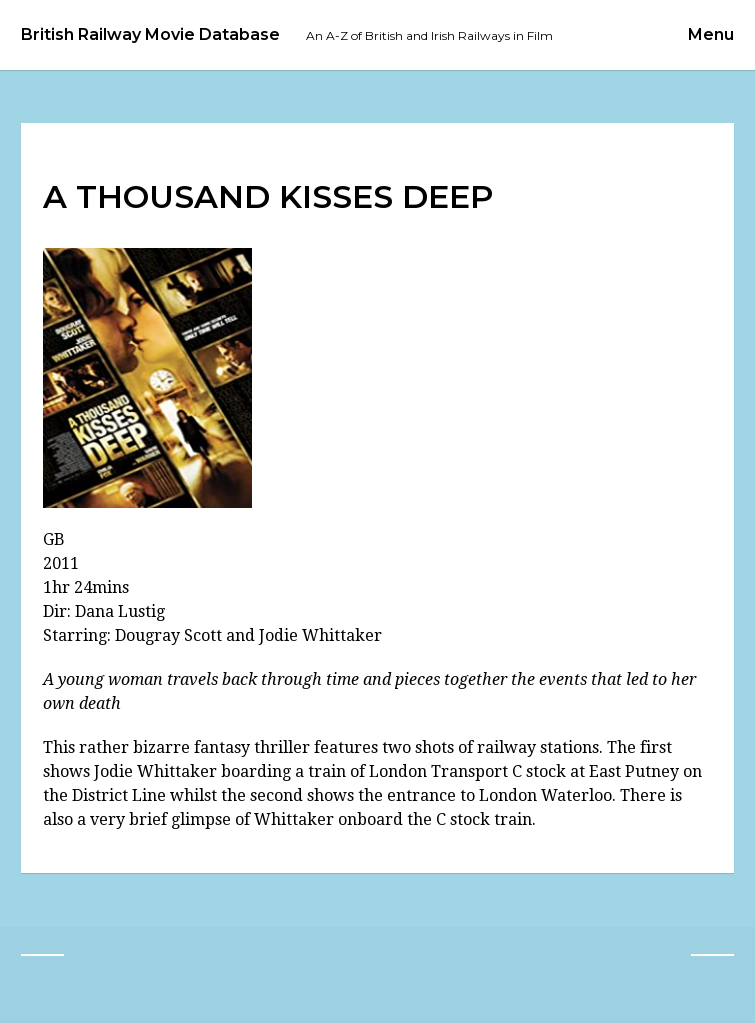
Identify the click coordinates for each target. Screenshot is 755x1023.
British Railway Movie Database (150, 35)
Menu (711, 34)
